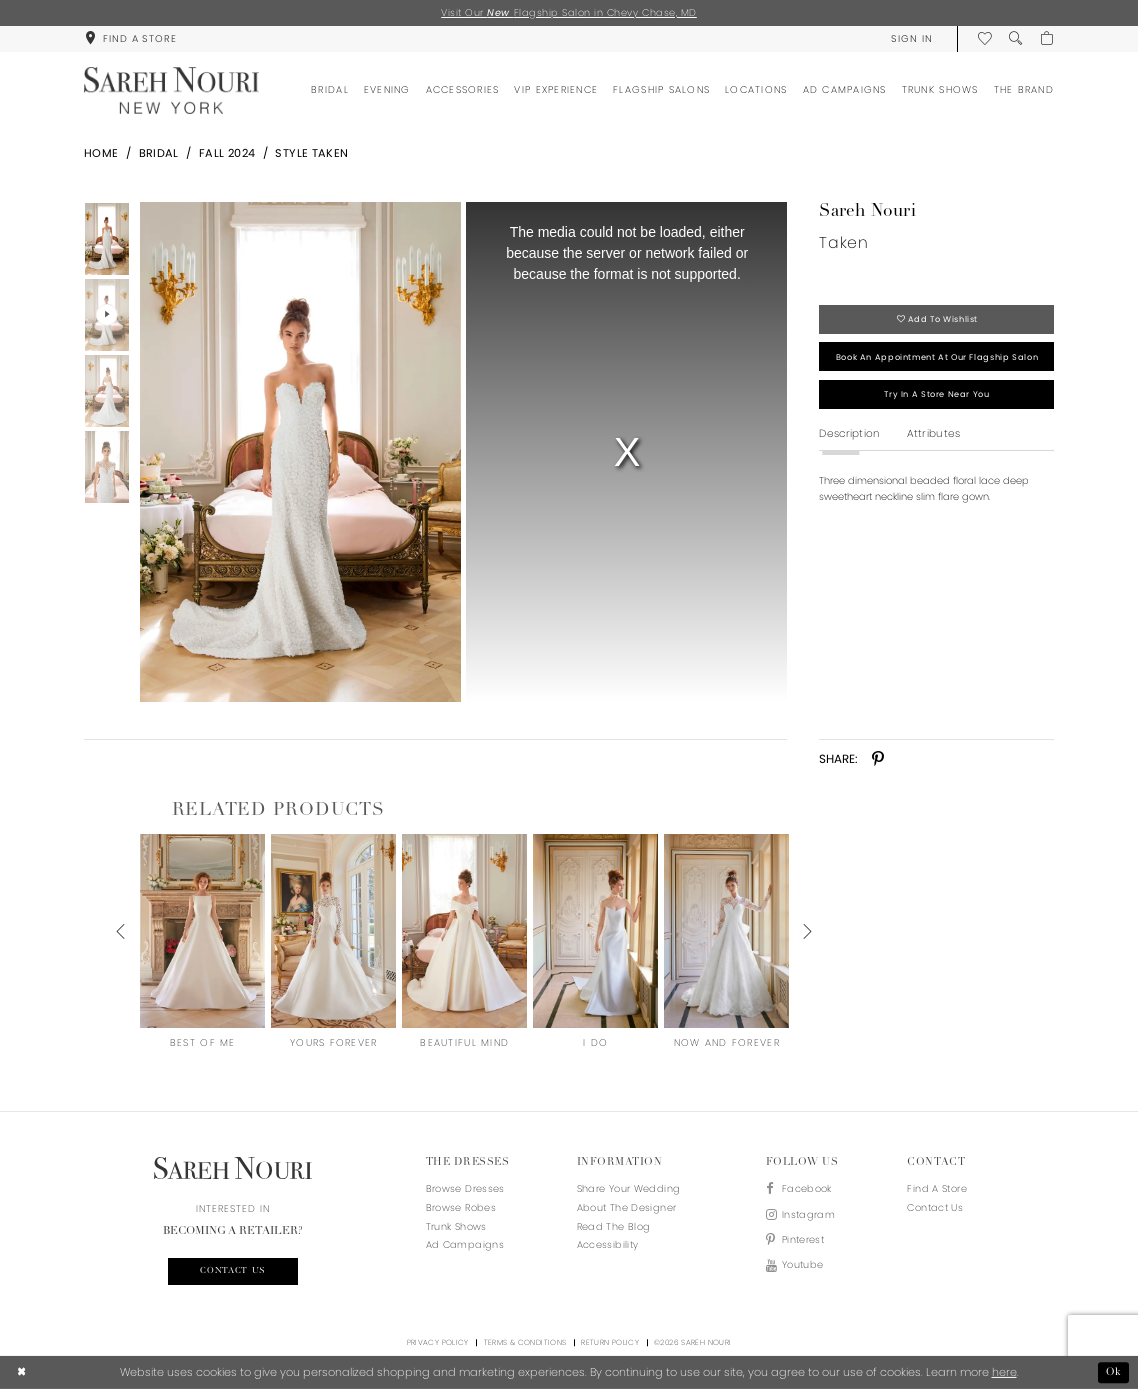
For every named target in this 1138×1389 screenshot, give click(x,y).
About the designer (627, 1207)
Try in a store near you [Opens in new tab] (936, 394)
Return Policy (610, 1342)
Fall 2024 (227, 153)
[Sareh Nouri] (171, 90)
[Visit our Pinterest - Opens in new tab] (800, 1240)
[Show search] (1015, 38)
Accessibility (608, 1244)
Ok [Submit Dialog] (1114, 1372)
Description (849, 433)
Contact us (233, 1271)
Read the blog (614, 1226)
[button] (911, 38)
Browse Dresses (465, 1188)
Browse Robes (461, 1207)
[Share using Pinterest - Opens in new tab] (878, 759)
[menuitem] (130, 38)
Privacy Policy (438, 1342)
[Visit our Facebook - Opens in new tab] (800, 1189)
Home (101, 153)
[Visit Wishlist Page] (984, 38)
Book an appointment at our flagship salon (937, 357)
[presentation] (202, 931)
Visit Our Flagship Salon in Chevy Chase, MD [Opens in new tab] (569, 12)
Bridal (159, 153)
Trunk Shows (456, 1226)
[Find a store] (130, 38)
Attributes (934, 433)
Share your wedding (629, 1188)
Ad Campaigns (465, 1244)
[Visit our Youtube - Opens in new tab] (800, 1265)
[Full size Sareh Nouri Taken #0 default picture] (300, 452)
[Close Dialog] (22, 1373)
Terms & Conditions (525, 1342)
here (1004, 1372)
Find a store (936, 1188)
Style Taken (311, 153)
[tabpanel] (297, 452)
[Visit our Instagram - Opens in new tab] (800, 1215)
